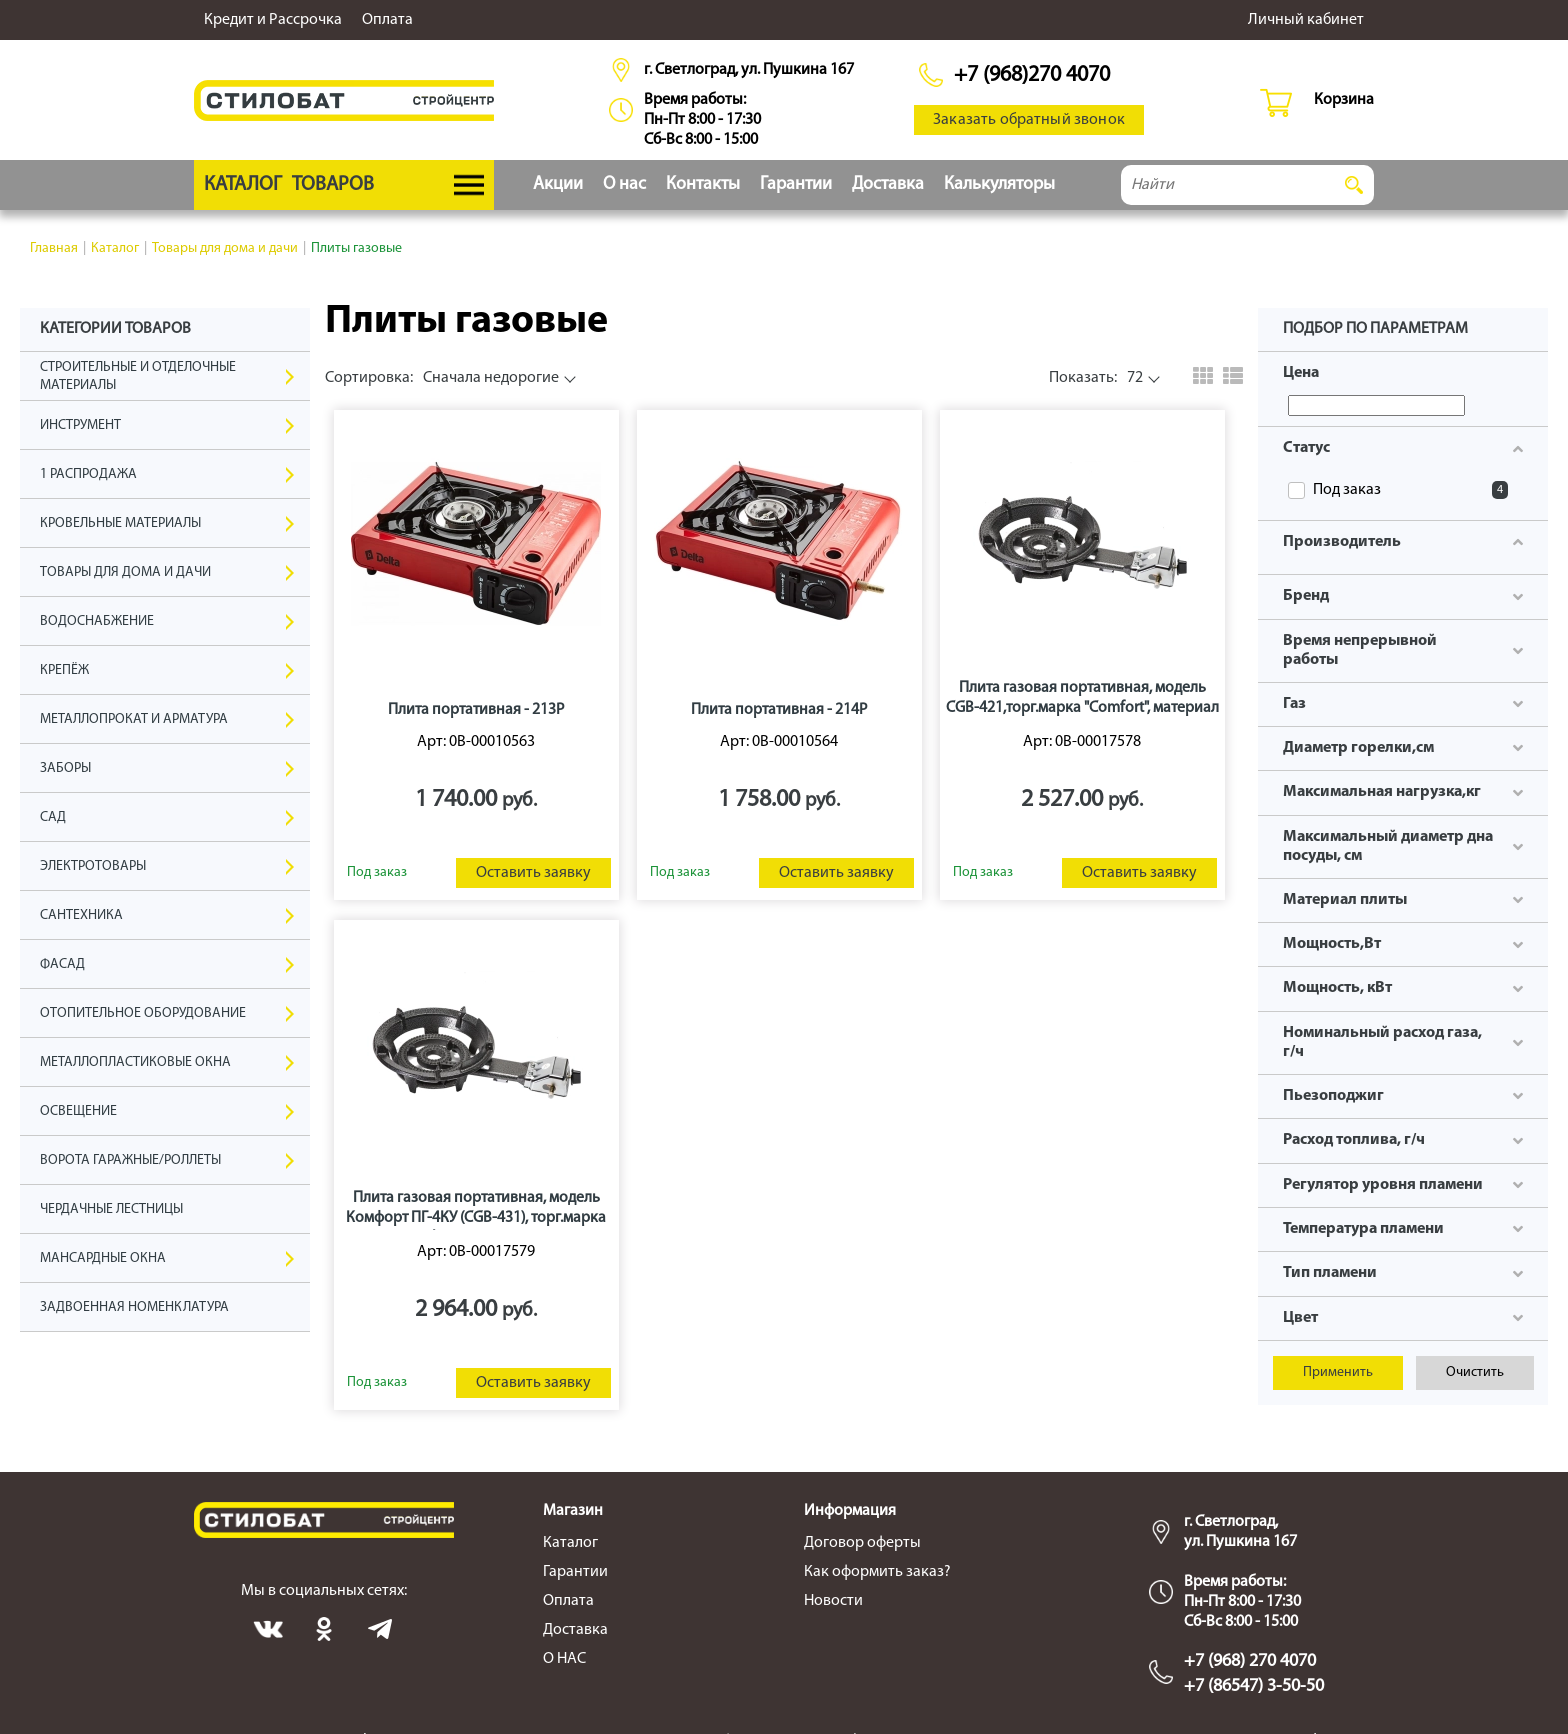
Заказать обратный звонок (1029, 120)
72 (1096, 378)
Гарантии (796, 184)
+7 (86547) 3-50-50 (1254, 1686)
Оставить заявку (533, 873)
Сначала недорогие (442, 378)
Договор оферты (862, 1543)
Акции (558, 184)
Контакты (703, 184)
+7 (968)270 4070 (1032, 75)
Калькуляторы (999, 184)
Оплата (387, 20)
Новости (833, 1601)
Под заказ (1410, 490)
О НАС (564, 1659)
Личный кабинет (1306, 20)
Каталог (570, 1543)
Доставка (888, 184)
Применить (1338, 1372)
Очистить (1475, 1372)
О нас (624, 184)
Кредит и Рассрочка (273, 20)
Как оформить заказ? (877, 1572)
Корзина (1344, 100)
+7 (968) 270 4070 (1250, 1661)
